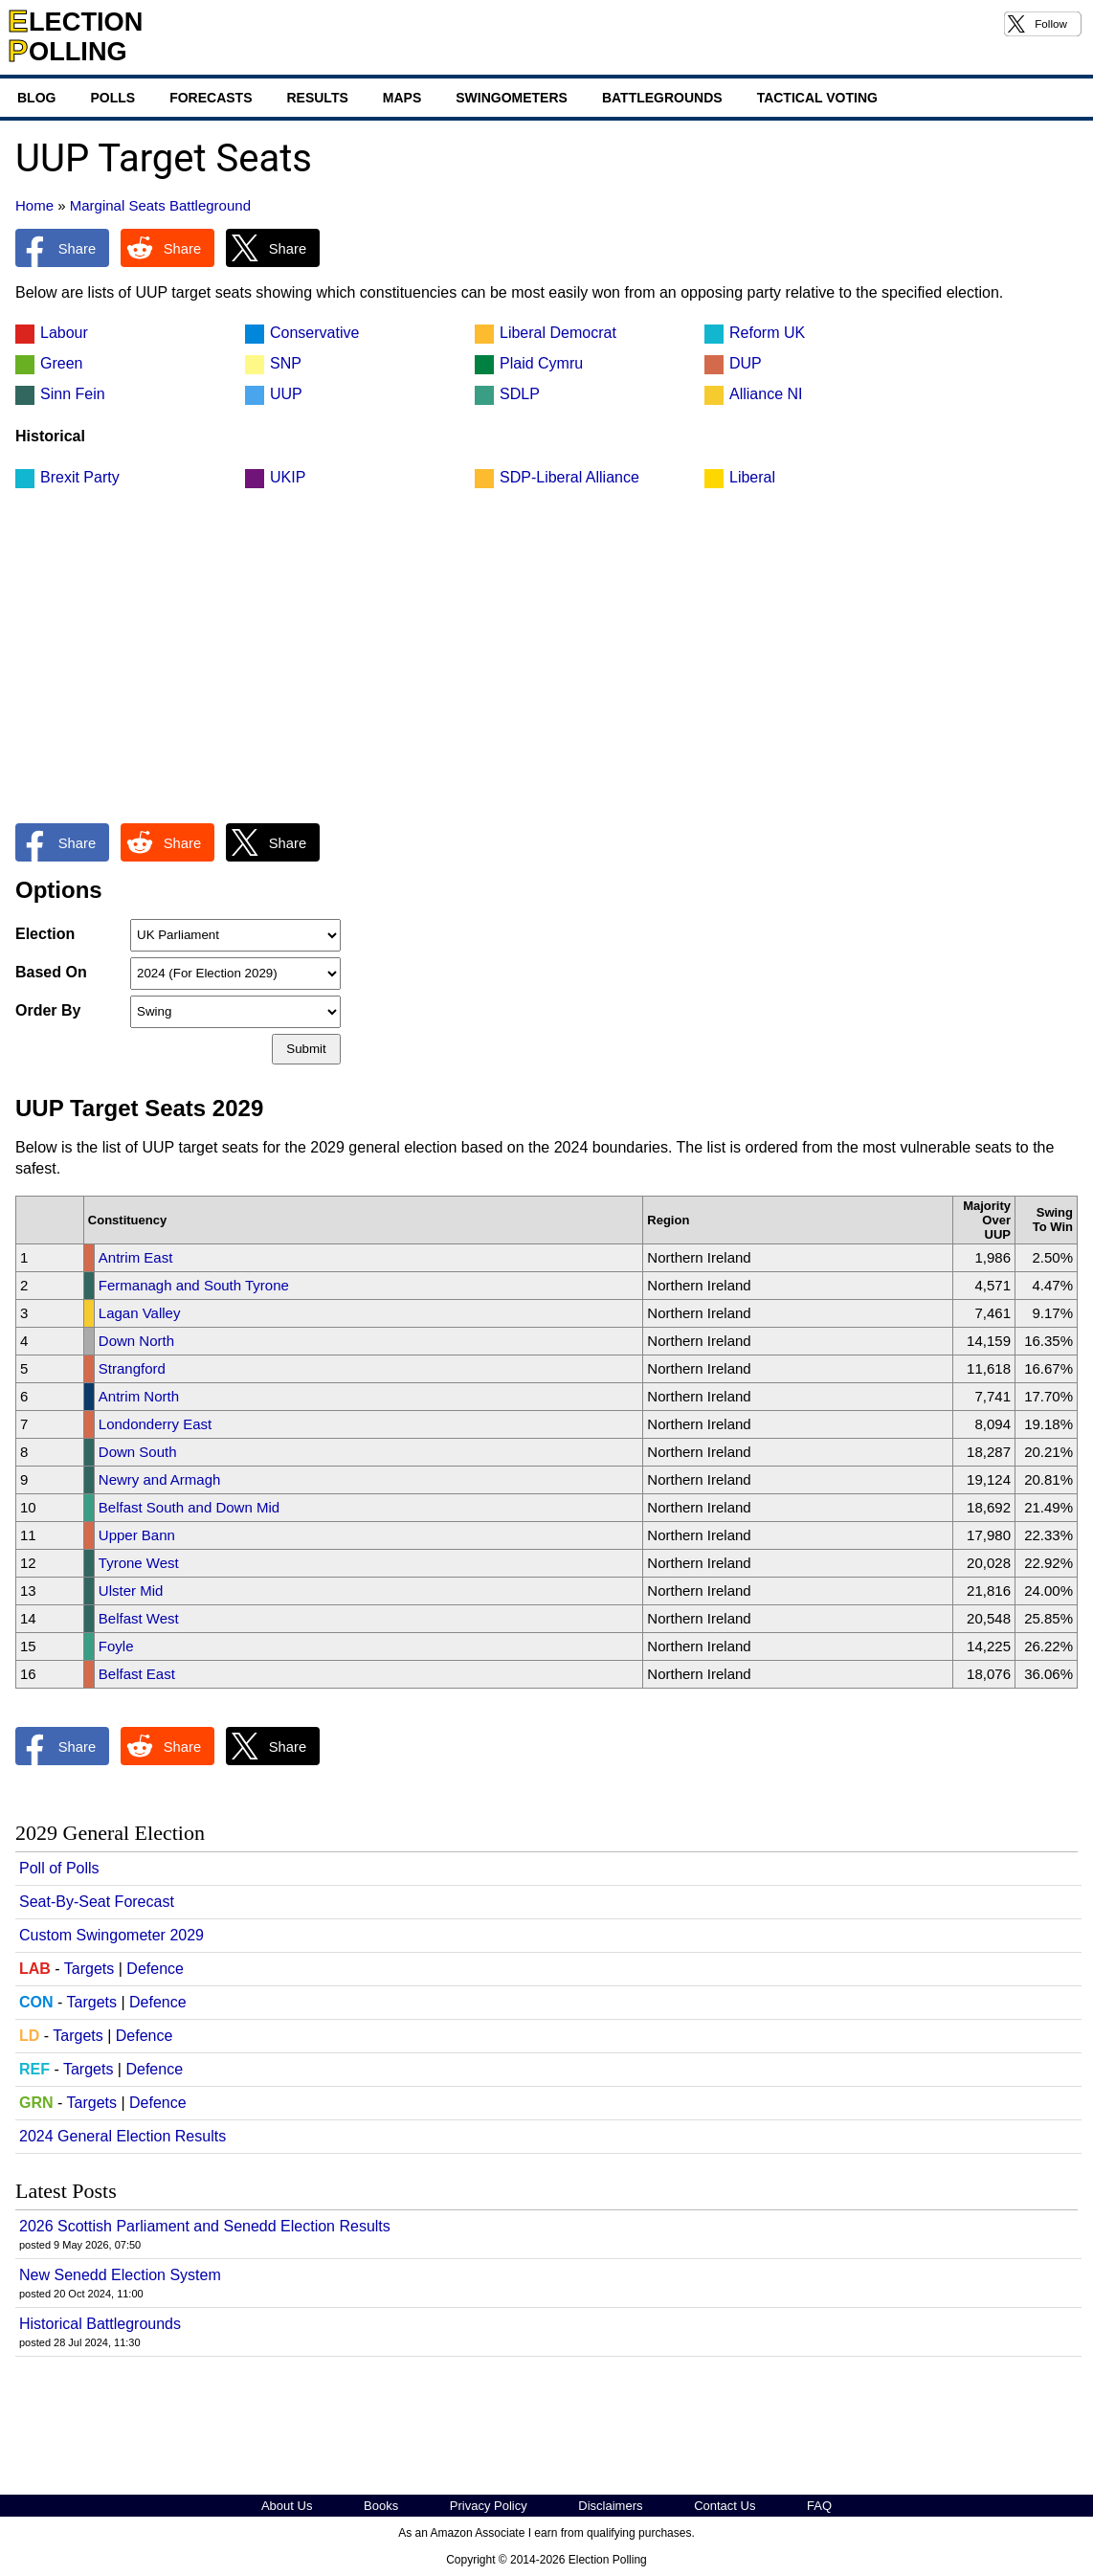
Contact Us (724, 2505)
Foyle (116, 1646)
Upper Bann (137, 1535)
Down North (136, 1341)
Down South (138, 1452)
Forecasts (210, 97)
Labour (64, 333)
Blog (36, 97)
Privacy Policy (488, 2505)
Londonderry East (155, 1424)
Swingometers (512, 97)
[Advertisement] (546, 666)
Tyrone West (139, 1563)
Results (316, 97)
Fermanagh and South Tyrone (194, 1285)
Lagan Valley (140, 1313)
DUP (745, 363)
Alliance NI (765, 394)
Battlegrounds (662, 97)
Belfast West (139, 1618)
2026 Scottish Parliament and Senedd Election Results (204, 2226)
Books (381, 2505)
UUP (286, 394)
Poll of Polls (59, 1868)
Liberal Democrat (558, 333)
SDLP (520, 394)
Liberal (752, 477)
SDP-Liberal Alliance (569, 477)
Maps (402, 97)
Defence (155, 1968)
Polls (112, 97)
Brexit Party (80, 477)
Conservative (314, 333)
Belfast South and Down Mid (189, 1507)
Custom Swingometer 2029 (111, 1935)
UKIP (287, 477)
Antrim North (139, 1396)
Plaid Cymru (541, 363)
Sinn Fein (72, 394)
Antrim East (136, 1257)
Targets (89, 1968)
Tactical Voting (817, 97)
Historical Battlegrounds (100, 2324)
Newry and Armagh (160, 1479)
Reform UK (767, 333)
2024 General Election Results (122, 2136)
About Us (286, 2505)
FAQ (819, 2505)
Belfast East (137, 1674)
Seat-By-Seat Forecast (96, 1901)
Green (61, 363)
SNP (285, 363)
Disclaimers (610, 2505)
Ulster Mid (131, 1590)
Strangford (132, 1368)
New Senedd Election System (120, 2275)
